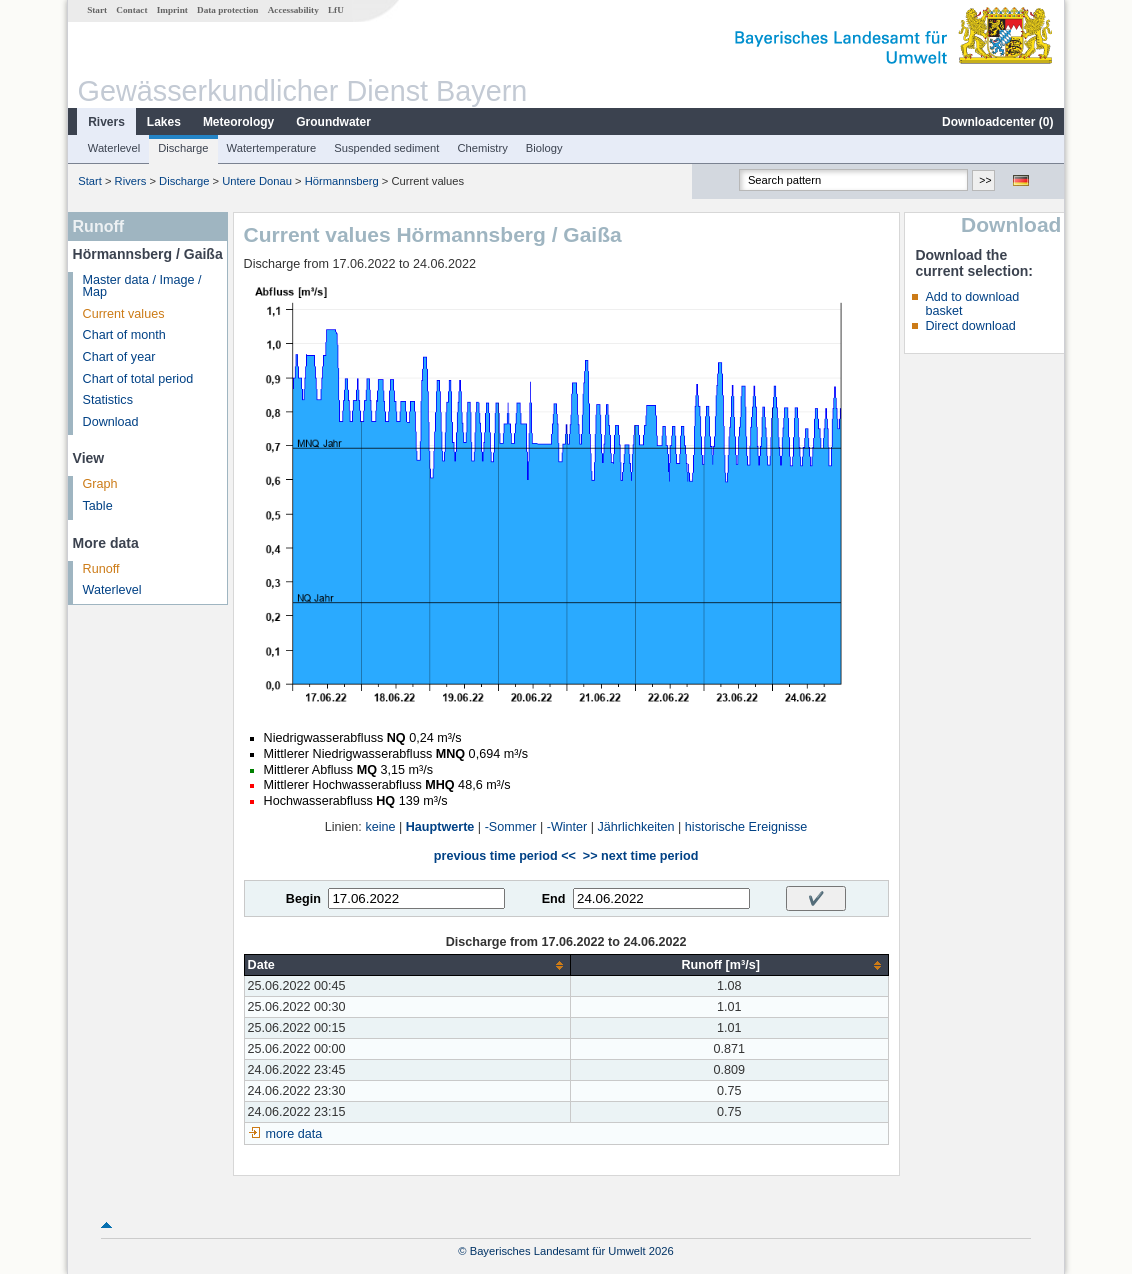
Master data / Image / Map (142, 286)
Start (97, 10)
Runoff (101, 569)
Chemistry (482, 148)
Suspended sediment (386, 148)
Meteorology (238, 122)
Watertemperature (272, 148)
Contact (131, 10)
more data (294, 1134)
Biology (544, 148)
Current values (124, 314)
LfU (336, 10)
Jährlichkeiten (636, 827)
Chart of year (119, 357)
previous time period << (505, 856)
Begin (303, 899)
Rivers (106, 122)
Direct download (970, 326)
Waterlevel (114, 148)
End (554, 899)
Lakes (164, 122)
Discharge (183, 148)
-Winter (567, 827)
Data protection (227, 10)
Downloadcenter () (997, 122)
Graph (100, 484)
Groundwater (333, 122)
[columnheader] (407, 965)
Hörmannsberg (342, 181)
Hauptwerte (440, 827)
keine (380, 827)
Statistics (108, 400)
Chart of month (124, 335)
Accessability (293, 10)
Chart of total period (138, 379)
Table (98, 506)
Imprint (172, 10)
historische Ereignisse (746, 827)
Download (111, 422)
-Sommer (511, 827)
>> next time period (640, 856)
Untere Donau (257, 181)
